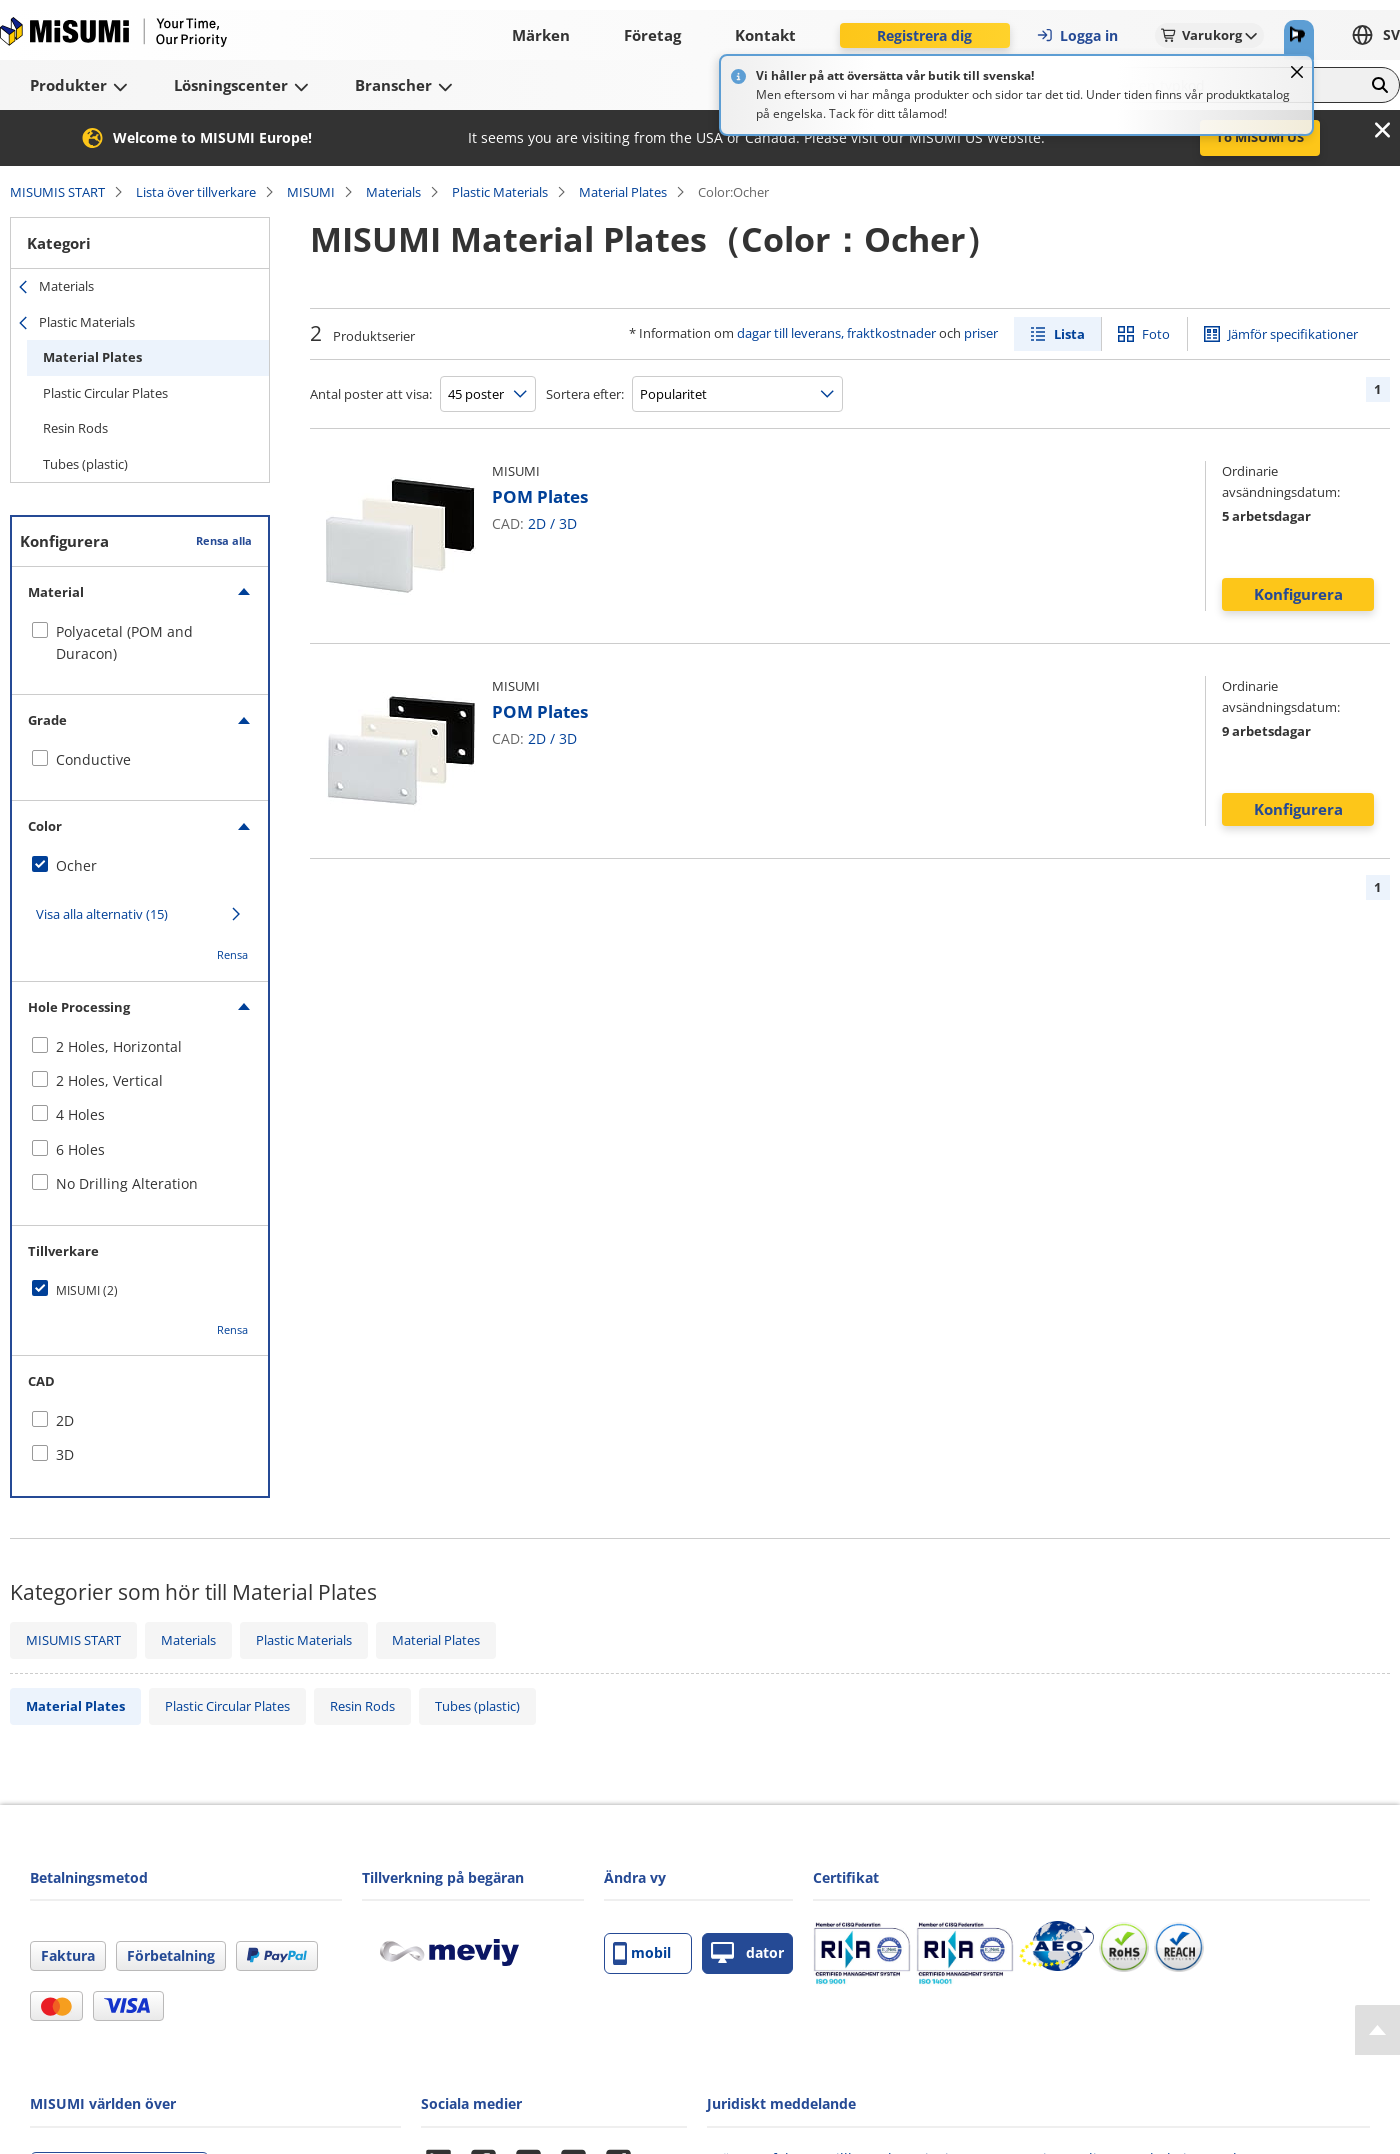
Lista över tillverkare (196, 192)
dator (747, 1953)
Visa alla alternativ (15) (102, 914)
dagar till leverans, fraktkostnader (836, 333)
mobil (642, 1953)
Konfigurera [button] (1298, 594)
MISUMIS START (57, 192)
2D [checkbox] (65, 1420)
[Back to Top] (1377, 2030)
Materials (393, 192)
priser (981, 333)
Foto (1156, 334)
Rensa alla (224, 540)
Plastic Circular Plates (105, 393)
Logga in (1077, 35)
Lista (1069, 334)
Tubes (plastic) (85, 464)
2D (537, 523)
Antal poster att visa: (371, 394)
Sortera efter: (585, 394)
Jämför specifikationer (1293, 334)
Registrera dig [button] (924, 35)
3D (568, 523)
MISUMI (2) (87, 1290)
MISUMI (311, 192)
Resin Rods (75, 428)
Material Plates (623, 192)
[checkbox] (140, 643)
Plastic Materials (500, 192)
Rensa (232, 954)
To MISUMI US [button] (1260, 137)
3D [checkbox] (65, 1454)
